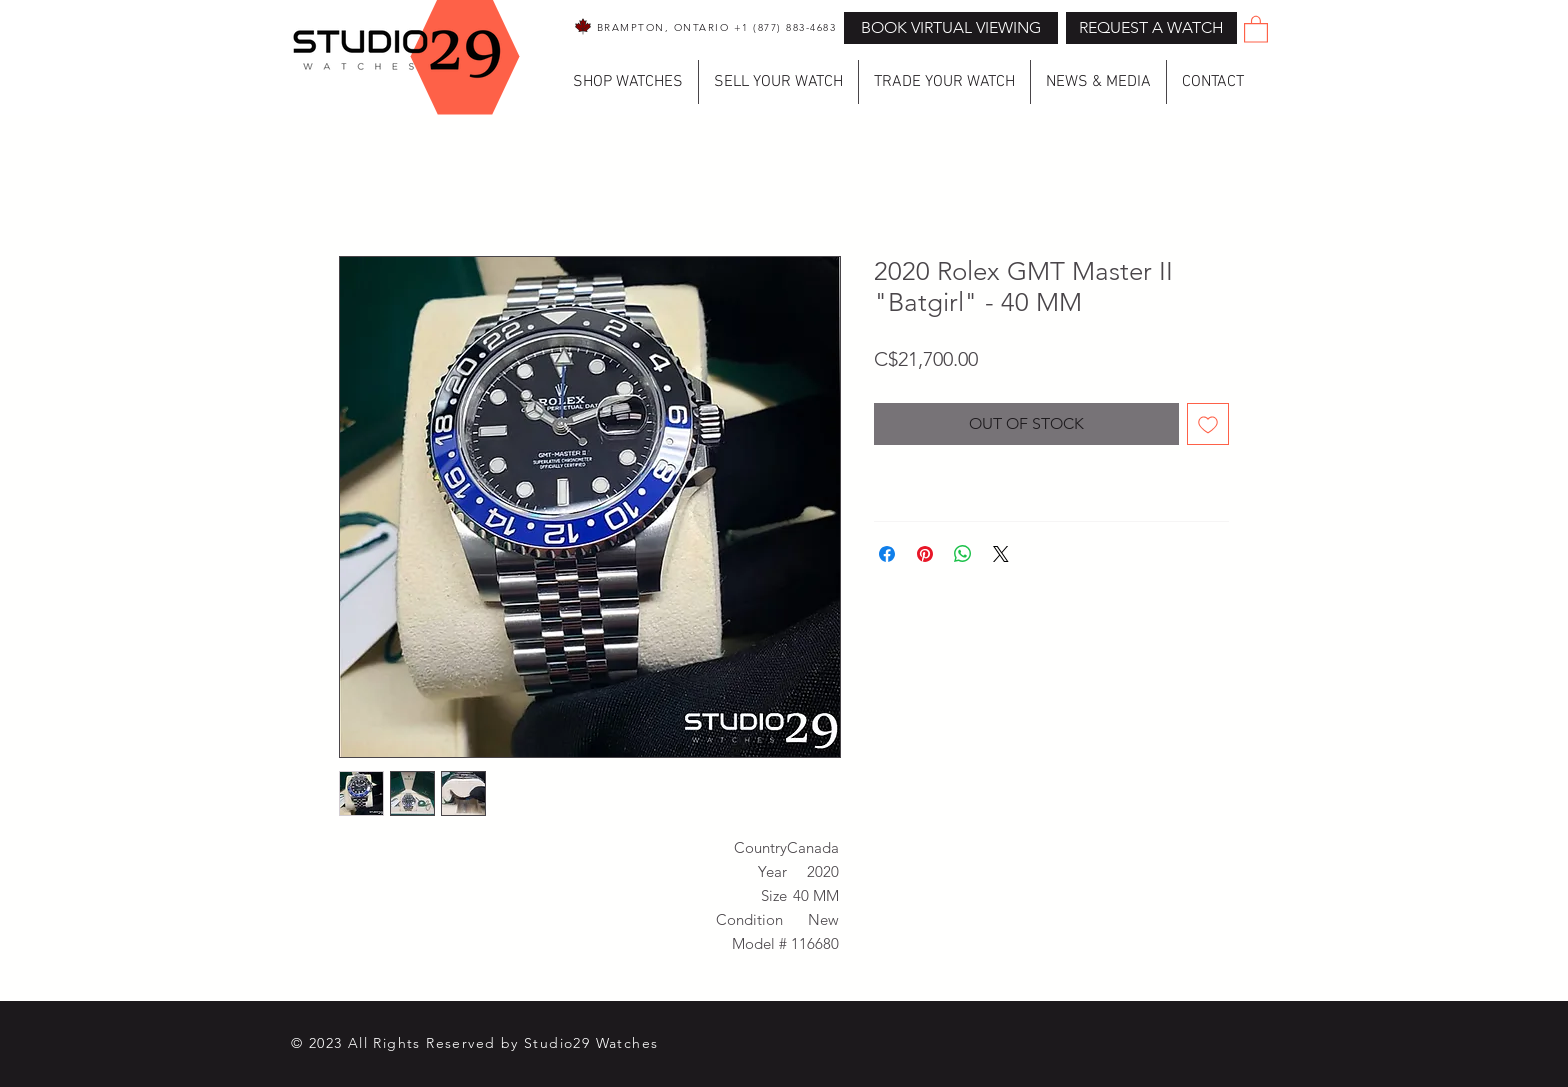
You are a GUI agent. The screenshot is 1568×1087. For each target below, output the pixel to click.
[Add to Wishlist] (1208, 424)
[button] (1151, 28)
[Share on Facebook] (887, 554)
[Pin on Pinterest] (925, 554)
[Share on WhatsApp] (963, 554)
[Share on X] (1001, 554)
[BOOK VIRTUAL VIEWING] (951, 28)
